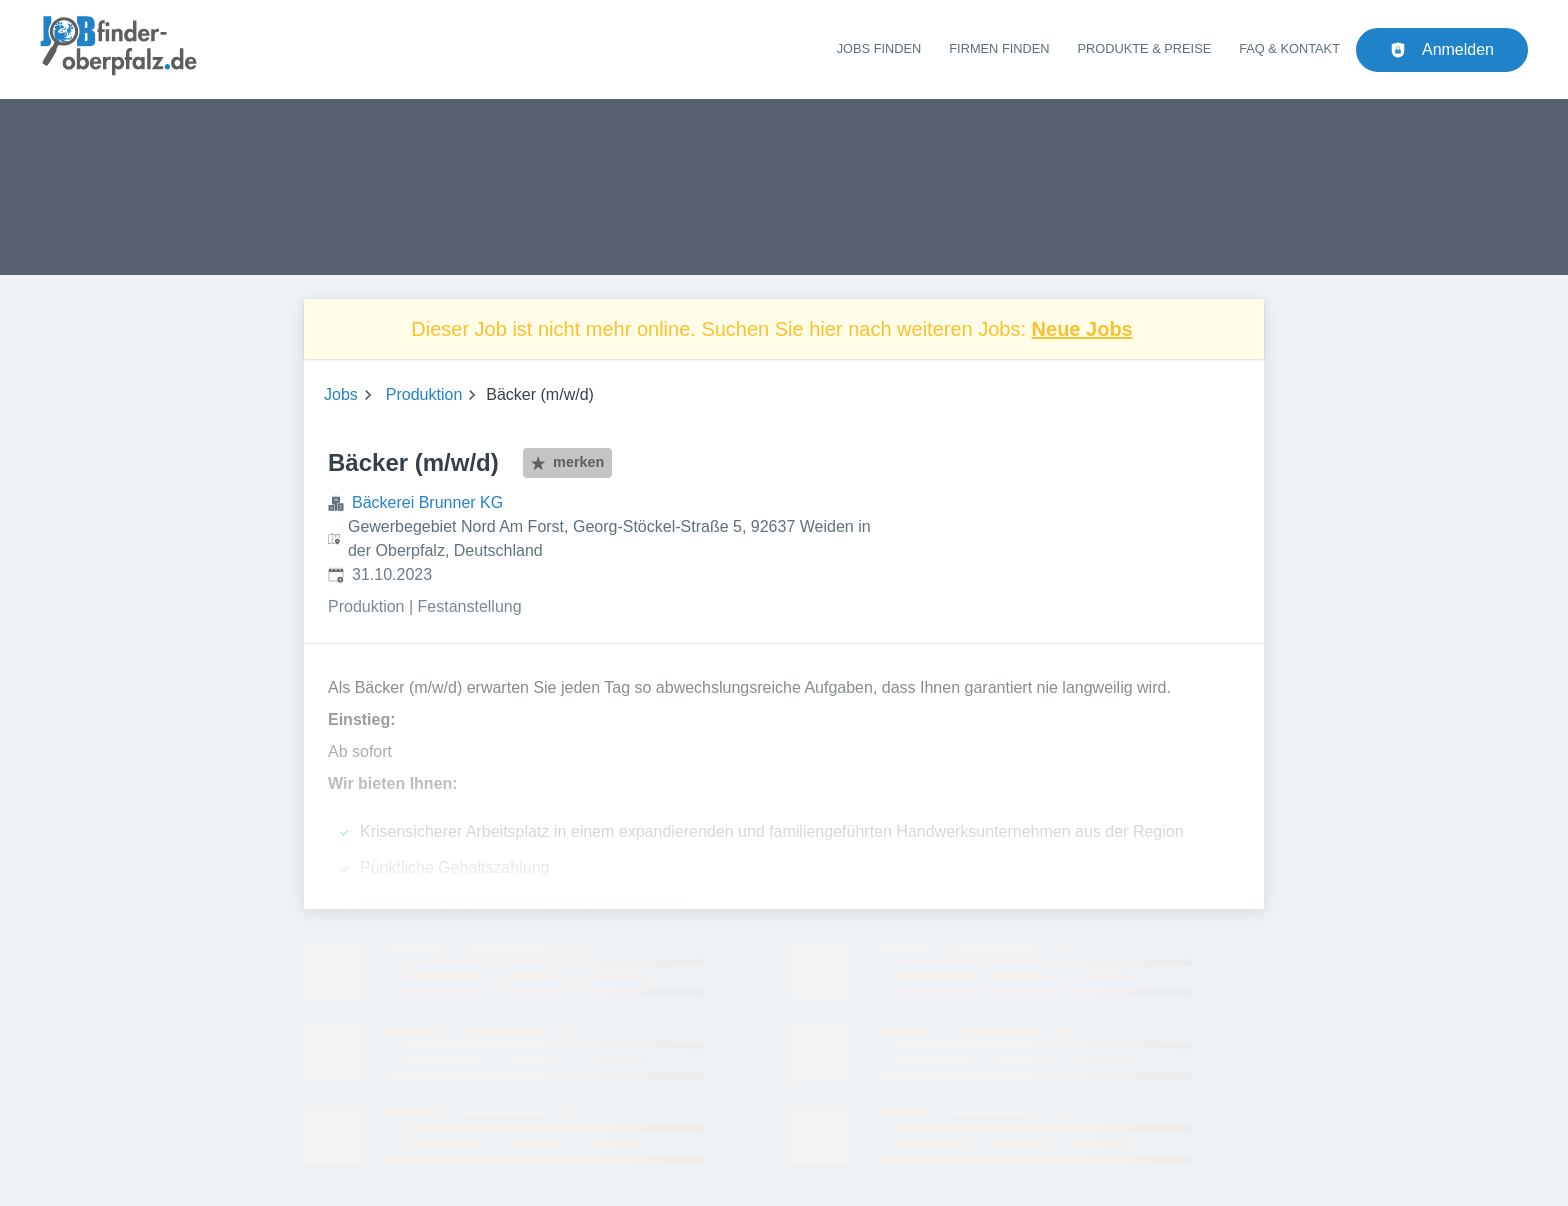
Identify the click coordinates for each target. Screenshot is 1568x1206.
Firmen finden (999, 48)
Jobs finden (879, 48)
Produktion (424, 394)
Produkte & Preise (1145, 48)
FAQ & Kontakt (1289, 48)
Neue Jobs (1082, 329)
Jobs (341, 394)
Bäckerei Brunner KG (427, 502)
